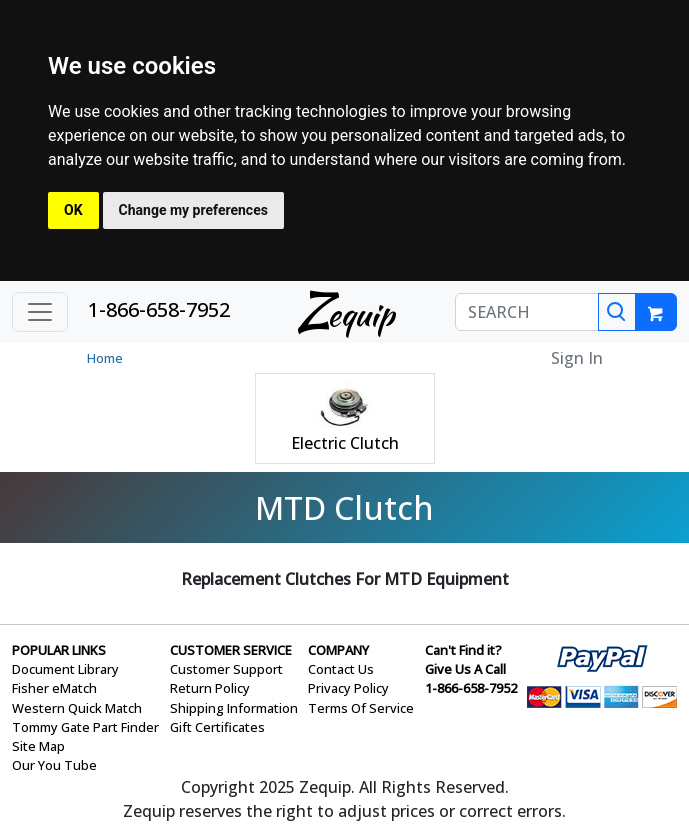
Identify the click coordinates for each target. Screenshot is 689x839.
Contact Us (341, 669)
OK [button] (73, 210)
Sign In (577, 358)
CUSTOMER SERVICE (231, 650)
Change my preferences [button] (193, 210)
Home (105, 358)
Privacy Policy (348, 688)
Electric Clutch (345, 443)
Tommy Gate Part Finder (85, 727)
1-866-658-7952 (159, 309)
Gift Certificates (217, 727)
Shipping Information (234, 708)
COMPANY (338, 650)
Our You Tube (54, 765)
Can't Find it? (463, 650)
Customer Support (226, 669)
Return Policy (210, 688)
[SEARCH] (527, 312)
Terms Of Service (361, 708)
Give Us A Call (465, 669)
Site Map (38, 746)
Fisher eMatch (54, 688)
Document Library (65, 669)
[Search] (617, 312)
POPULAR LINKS (59, 650)
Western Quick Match (77, 708)
